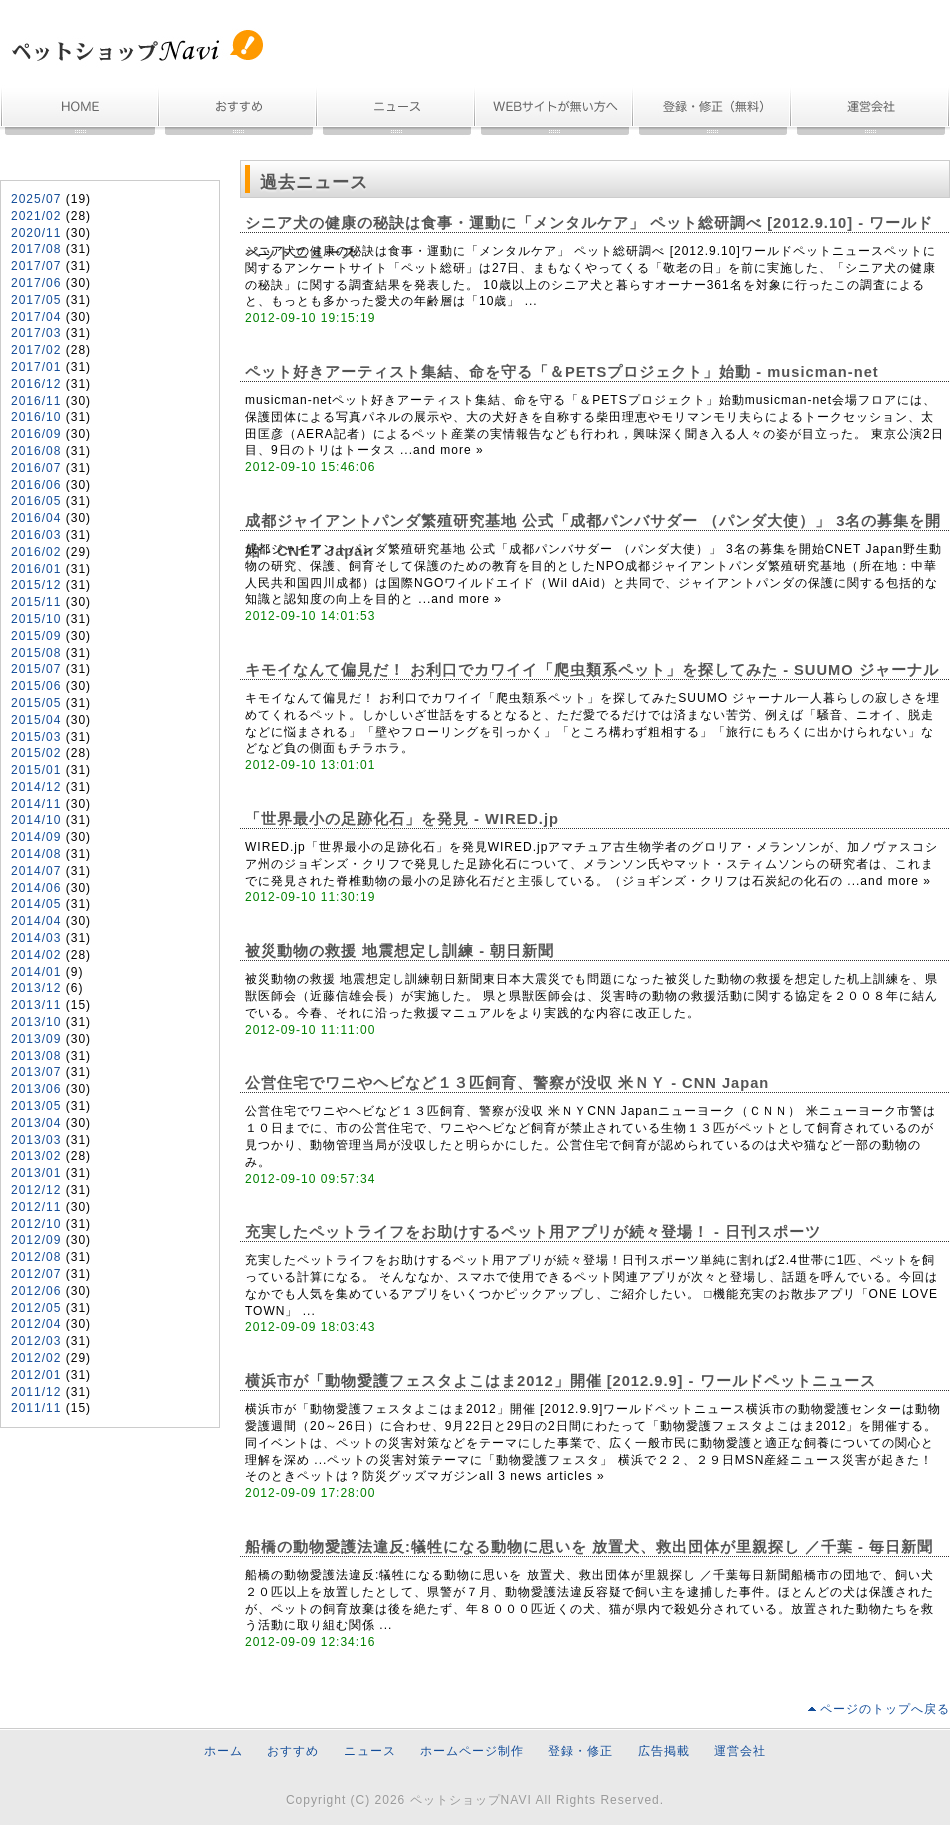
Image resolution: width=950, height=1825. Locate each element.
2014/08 (36, 854)
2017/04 (36, 317)
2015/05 (36, 703)
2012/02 (36, 1358)
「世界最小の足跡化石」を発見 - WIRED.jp (402, 819)
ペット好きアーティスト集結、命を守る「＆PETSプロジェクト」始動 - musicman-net (562, 372)
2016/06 (36, 485)
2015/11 (36, 602)
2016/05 (36, 501)
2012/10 (36, 1224)
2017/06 (36, 283)
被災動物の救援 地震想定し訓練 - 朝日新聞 (399, 951)
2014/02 (36, 955)
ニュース (397, 112)
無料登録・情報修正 (713, 112)
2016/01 (36, 569)
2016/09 (36, 434)
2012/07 (36, 1274)
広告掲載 (664, 1751)
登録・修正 (580, 1751)
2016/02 (36, 552)
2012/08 (36, 1257)
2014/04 (36, 921)
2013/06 (36, 1089)
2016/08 (36, 451)
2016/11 (36, 401)
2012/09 (36, 1240)
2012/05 (36, 1308)
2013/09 (36, 1039)
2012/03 (36, 1341)
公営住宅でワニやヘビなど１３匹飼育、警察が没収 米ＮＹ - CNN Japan (507, 1083)
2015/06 (36, 686)
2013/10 (36, 1022)
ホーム (80, 112)
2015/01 (36, 770)
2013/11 (36, 1005)
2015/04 (36, 720)
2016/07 (36, 468)
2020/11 (36, 233)
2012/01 (36, 1375)
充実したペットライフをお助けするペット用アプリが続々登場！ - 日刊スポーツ (533, 1232)
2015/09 (36, 636)
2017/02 (36, 350)
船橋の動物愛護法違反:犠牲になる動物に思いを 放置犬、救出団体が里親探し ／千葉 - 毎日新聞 (589, 1547)
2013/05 (36, 1106)
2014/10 (36, 820)
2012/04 (36, 1324)
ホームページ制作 (555, 112)
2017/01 (36, 367)
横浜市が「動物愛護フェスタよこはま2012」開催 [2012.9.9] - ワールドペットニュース (560, 1381)
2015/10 (36, 619)
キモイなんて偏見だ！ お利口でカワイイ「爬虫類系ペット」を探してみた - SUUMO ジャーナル (592, 670)
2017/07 (36, 266)
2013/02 (36, 1156)
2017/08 (36, 249)
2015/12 (36, 585)
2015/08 (36, 653)
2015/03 (36, 737)
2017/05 (36, 300)
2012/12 (36, 1190)
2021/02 (36, 216)
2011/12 (36, 1392)
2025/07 (36, 199)
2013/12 (36, 988)
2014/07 (36, 871)
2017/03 (36, 333)
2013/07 (36, 1072)
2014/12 (36, 787)
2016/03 (36, 535)
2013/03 (36, 1140)
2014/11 (36, 804)
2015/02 (36, 753)
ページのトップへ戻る (885, 1709)
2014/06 (36, 888)
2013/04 (36, 1123)
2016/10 (36, 417)
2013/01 (36, 1173)
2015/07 (36, 669)
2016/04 (36, 518)
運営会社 (871, 112)
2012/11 (36, 1207)
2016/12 (36, 384)
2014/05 (36, 904)
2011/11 (36, 1408)
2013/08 (36, 1056)
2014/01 (36, 972)
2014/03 (36, 938)
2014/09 (36, 837)
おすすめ (239, 112)
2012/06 (36, 1291)
